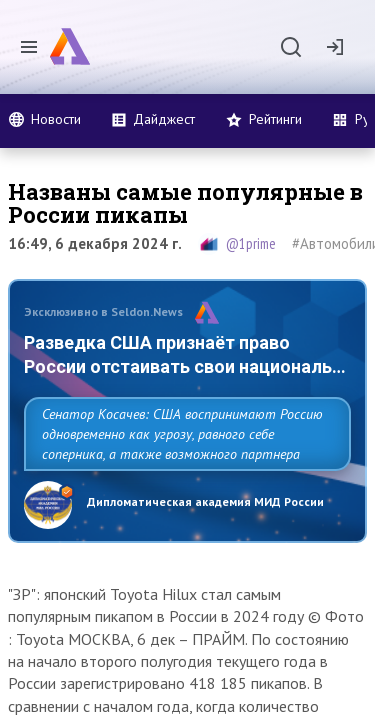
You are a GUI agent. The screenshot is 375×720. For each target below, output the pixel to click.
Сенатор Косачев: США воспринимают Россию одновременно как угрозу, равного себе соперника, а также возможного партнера (182, 434)
